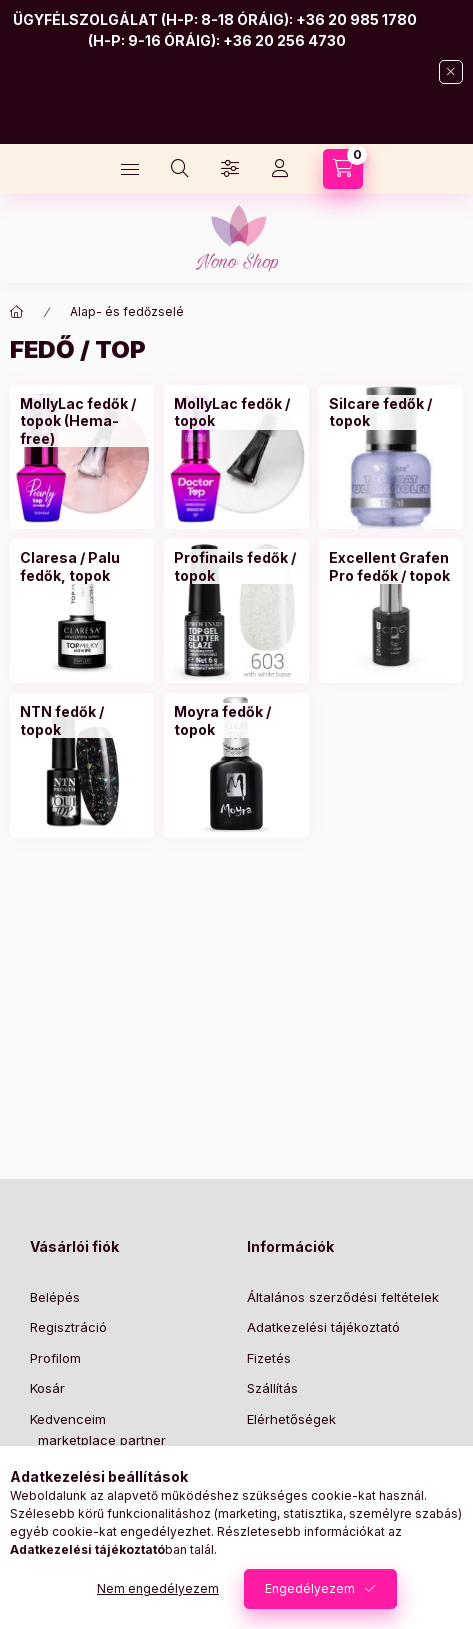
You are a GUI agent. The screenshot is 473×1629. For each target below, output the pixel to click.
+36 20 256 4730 (284, 40)
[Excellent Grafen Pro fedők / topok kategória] (391, 566)
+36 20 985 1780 (356, 19)
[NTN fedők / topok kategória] (82, 720)
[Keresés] (180, 169)
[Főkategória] (17, 312)
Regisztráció (68, 1327)
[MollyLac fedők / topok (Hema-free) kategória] (82, 421)
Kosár (47, 1388)
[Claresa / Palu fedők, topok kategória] (82, 566)
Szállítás (272, 1388)
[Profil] (280, 169)
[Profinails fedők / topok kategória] (236, 566)
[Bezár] (451, 72)
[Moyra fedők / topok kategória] (236, 720)
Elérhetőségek (291, 1419)
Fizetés (269, 1358)
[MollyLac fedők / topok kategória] (236, 412)
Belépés (55, 1297)
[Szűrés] (230, 169)
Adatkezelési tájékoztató (323, 1327)
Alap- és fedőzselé (127, 311)
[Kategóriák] (130, 169)
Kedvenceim (68, 1419)
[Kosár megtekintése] (343, 169)
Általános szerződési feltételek (343, 1297)
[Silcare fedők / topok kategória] (391, 412)
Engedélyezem (310, 1588)
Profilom (55, 1358)
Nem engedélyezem (158, 1588)
